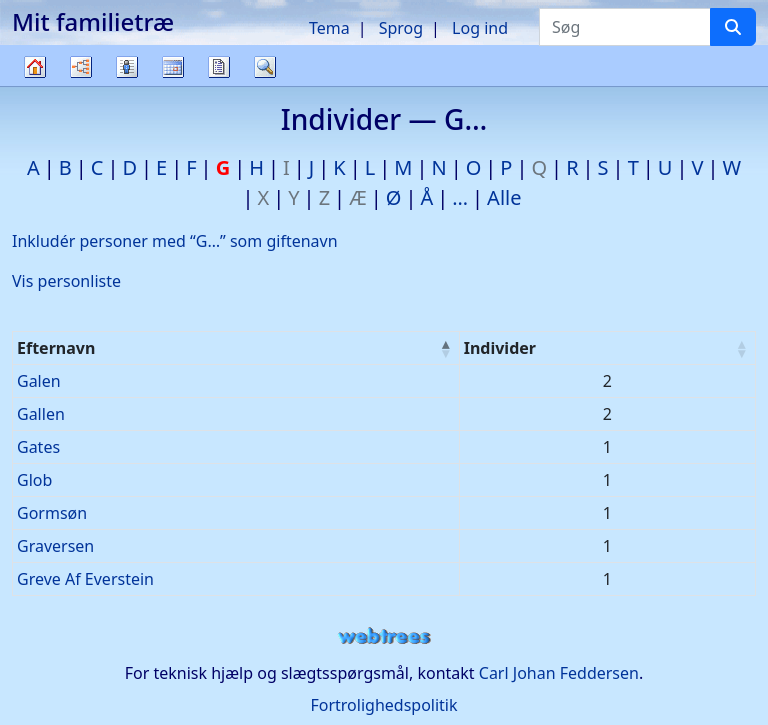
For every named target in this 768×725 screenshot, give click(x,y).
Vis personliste (66, 281)
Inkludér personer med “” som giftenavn (175, 241)
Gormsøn (52, 513)
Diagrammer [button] (81, 67)
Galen (39, 381)
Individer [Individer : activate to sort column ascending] (500, 348)
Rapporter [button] (219, 67)
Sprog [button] (401, 28)
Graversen (55, 546)
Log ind (480, 28)
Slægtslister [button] (127, 67)
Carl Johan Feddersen (559, 673)
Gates (38, 447)
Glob (34, 480)
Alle (504, 197)
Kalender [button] (173, 67)
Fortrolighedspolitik (383, 705)
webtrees (384, 636)
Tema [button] (329, 28)
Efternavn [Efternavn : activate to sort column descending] (56, 348)
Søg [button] (265, 67)
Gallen (41, 414)
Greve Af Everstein (85, 579)
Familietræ (35, 85)
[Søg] (733, 27)
